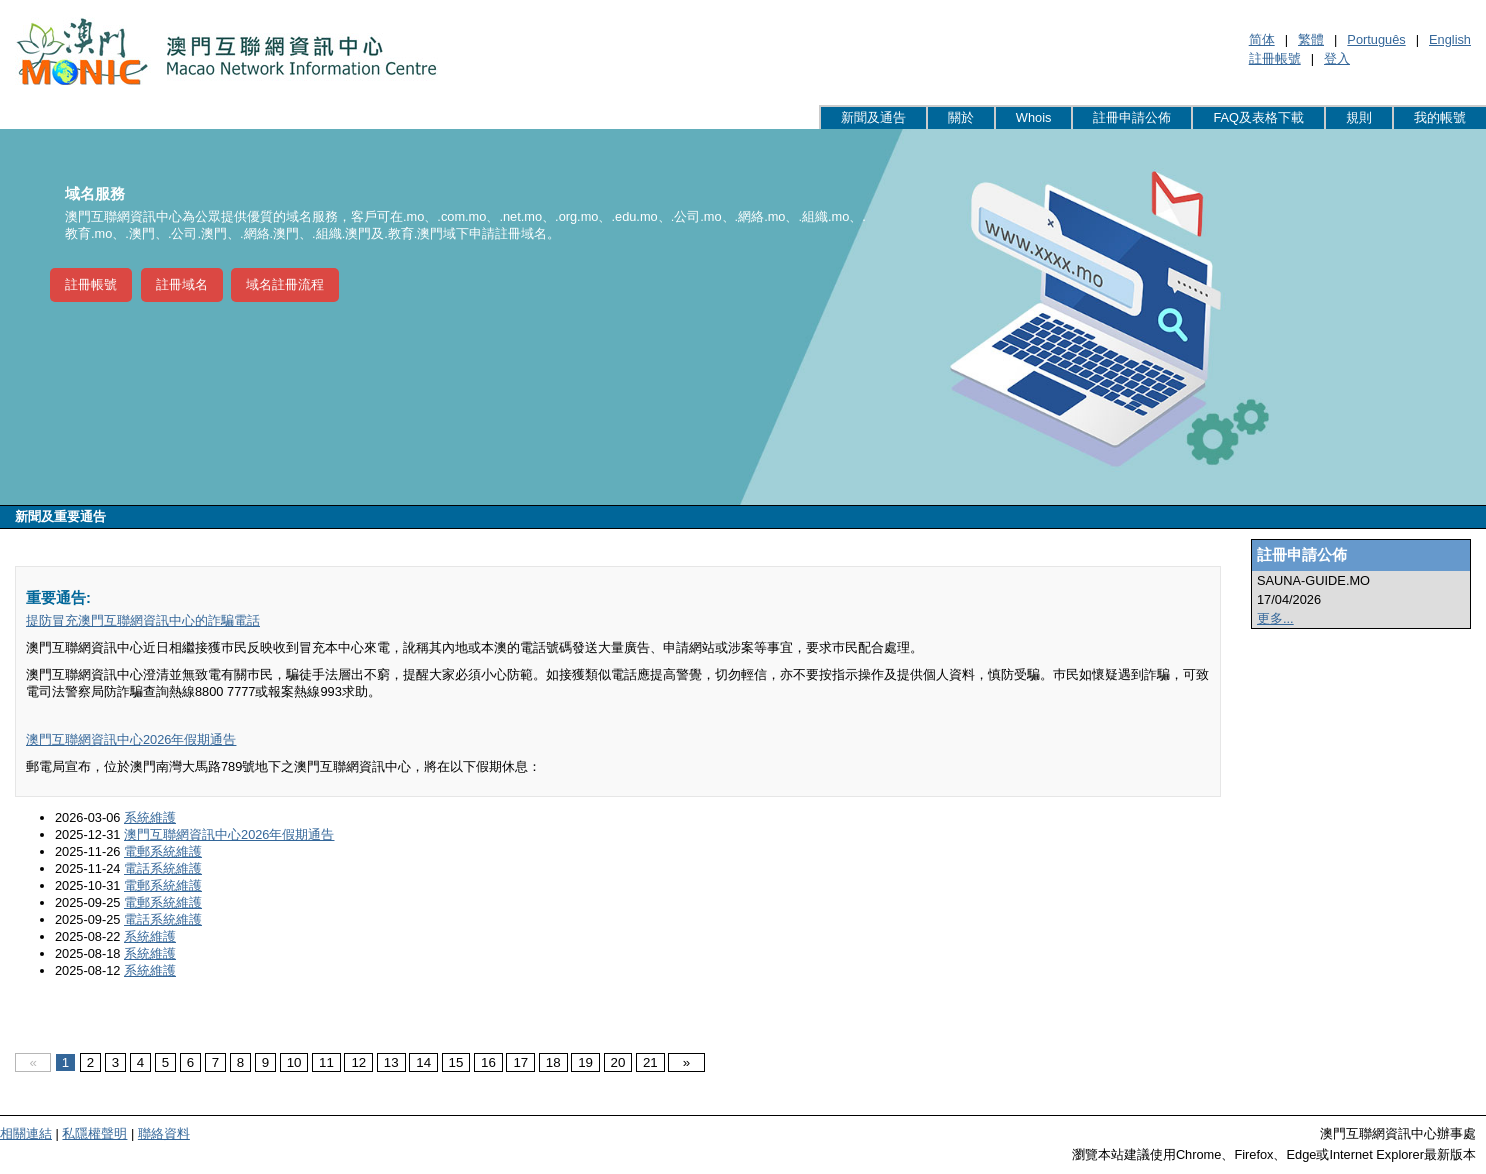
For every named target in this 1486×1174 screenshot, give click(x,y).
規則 (1359, 117)
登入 (1337, 58)
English (1450, 39)
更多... (1275, 618)
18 (553, 1062)
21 (650, 1062)
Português (1376, 39)
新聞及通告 (873, 117)
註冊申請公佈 (1132, 117)
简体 (1262, 39)
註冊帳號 (1275, 58)
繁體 (1311, 39)
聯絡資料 (164, 1133)
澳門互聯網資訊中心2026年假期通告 (131, 739)
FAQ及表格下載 (1258, 117)
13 (391, 1062)
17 (520, 1062)
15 (456, 1062)
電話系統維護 (163, 868)
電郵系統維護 (163, 851)
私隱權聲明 (94, 1133)
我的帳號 (1440, 117)
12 (358, 1062)
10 (294, 1062)
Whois (1034, 117)
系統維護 (150, 817)
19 (585, 1062)
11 (326, 1062)
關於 (961, 117)
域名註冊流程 (285, 284)
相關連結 (26, 1133)
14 (423, 1062)
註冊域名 (182, 284)
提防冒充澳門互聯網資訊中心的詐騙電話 (143, 620)
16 (488, 1062)
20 (618, 1062)
